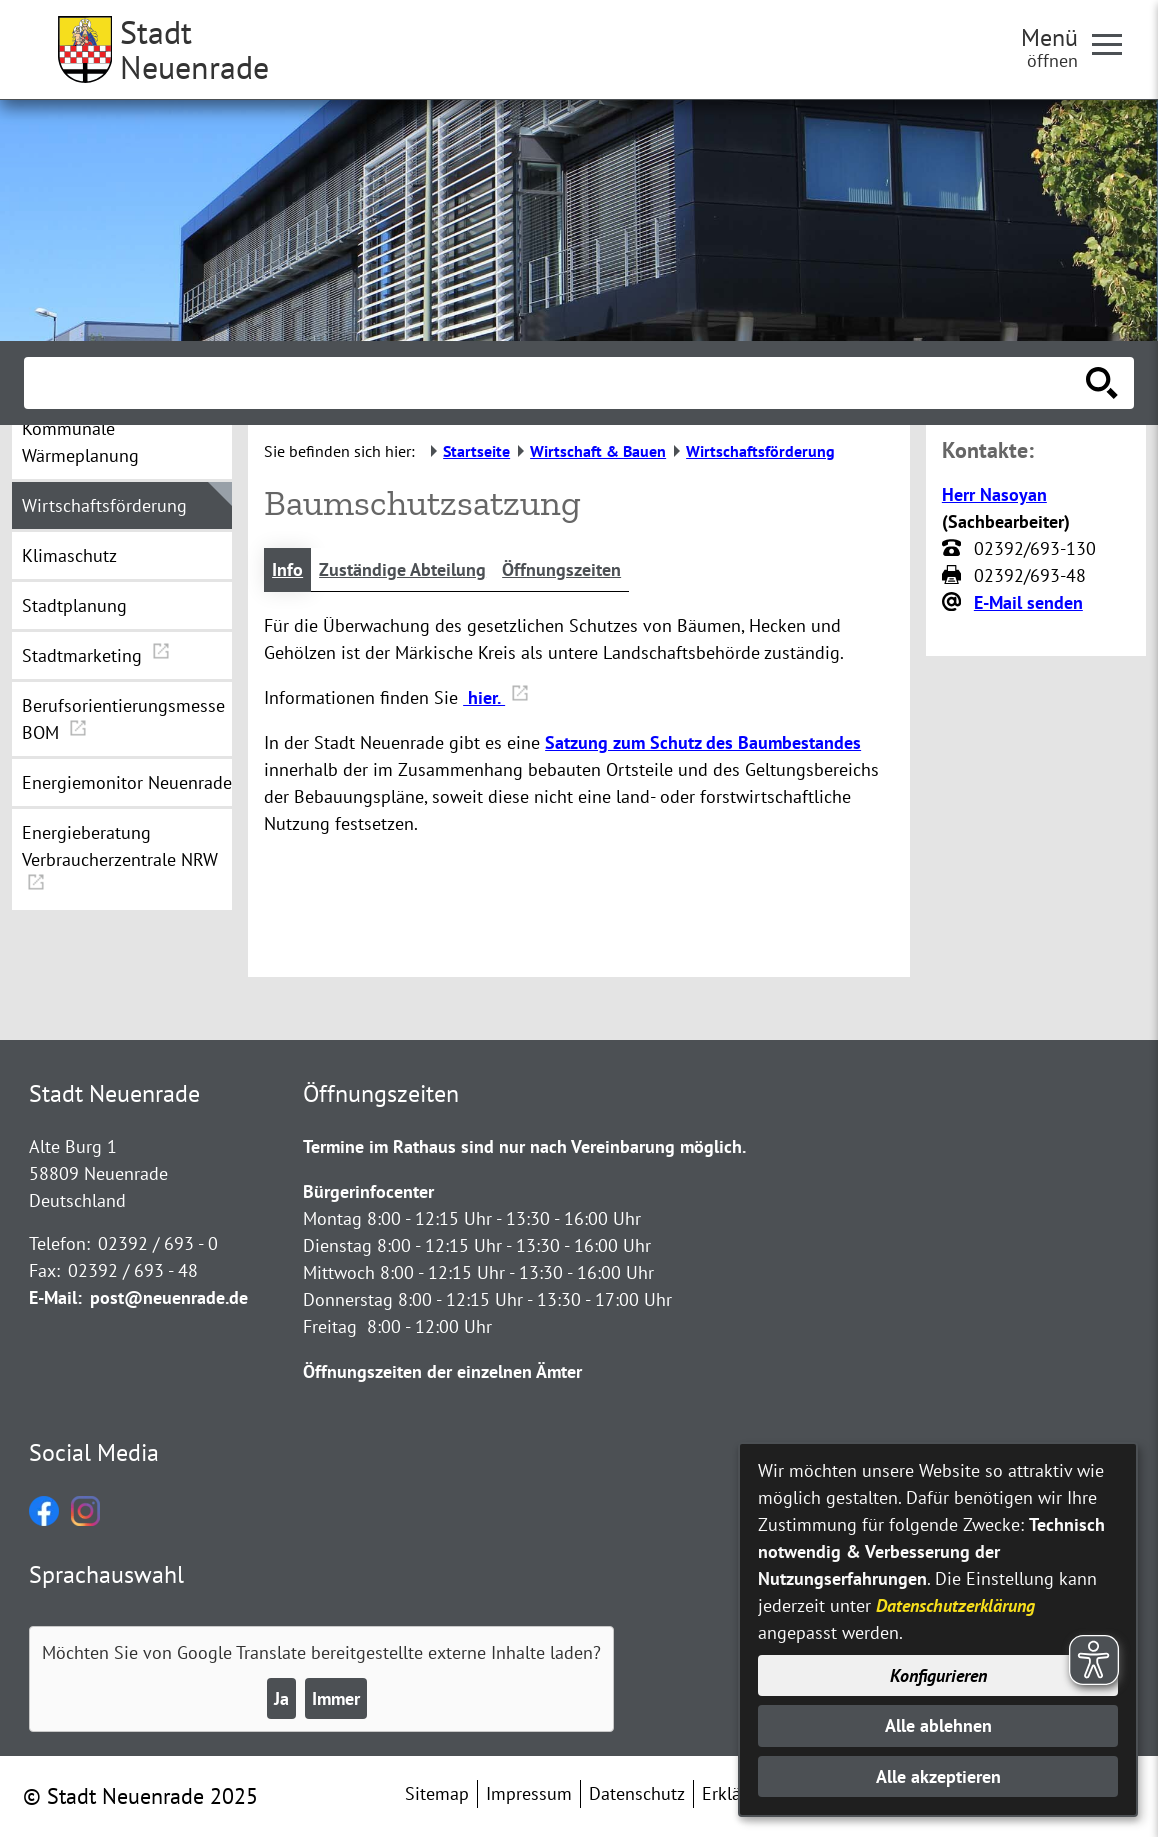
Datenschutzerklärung (955, 1605)
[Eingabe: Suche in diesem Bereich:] (557, 383)
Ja (281, 1698)
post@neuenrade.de (169, 1297)
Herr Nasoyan (994, 494)
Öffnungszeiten (561, 569)
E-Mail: (55, 1297)
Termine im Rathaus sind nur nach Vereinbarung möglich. (524, 1146)
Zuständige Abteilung (402, 569)
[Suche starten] (1102, 383)
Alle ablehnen (938, 1725)
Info (287, 569)
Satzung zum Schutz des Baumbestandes (703, 742)
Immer (336, 1698)
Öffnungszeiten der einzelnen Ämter (442, 1371)
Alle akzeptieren (938, 1776)
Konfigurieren (938, 1675)
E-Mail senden (1028, 602)
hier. (495, 697)
